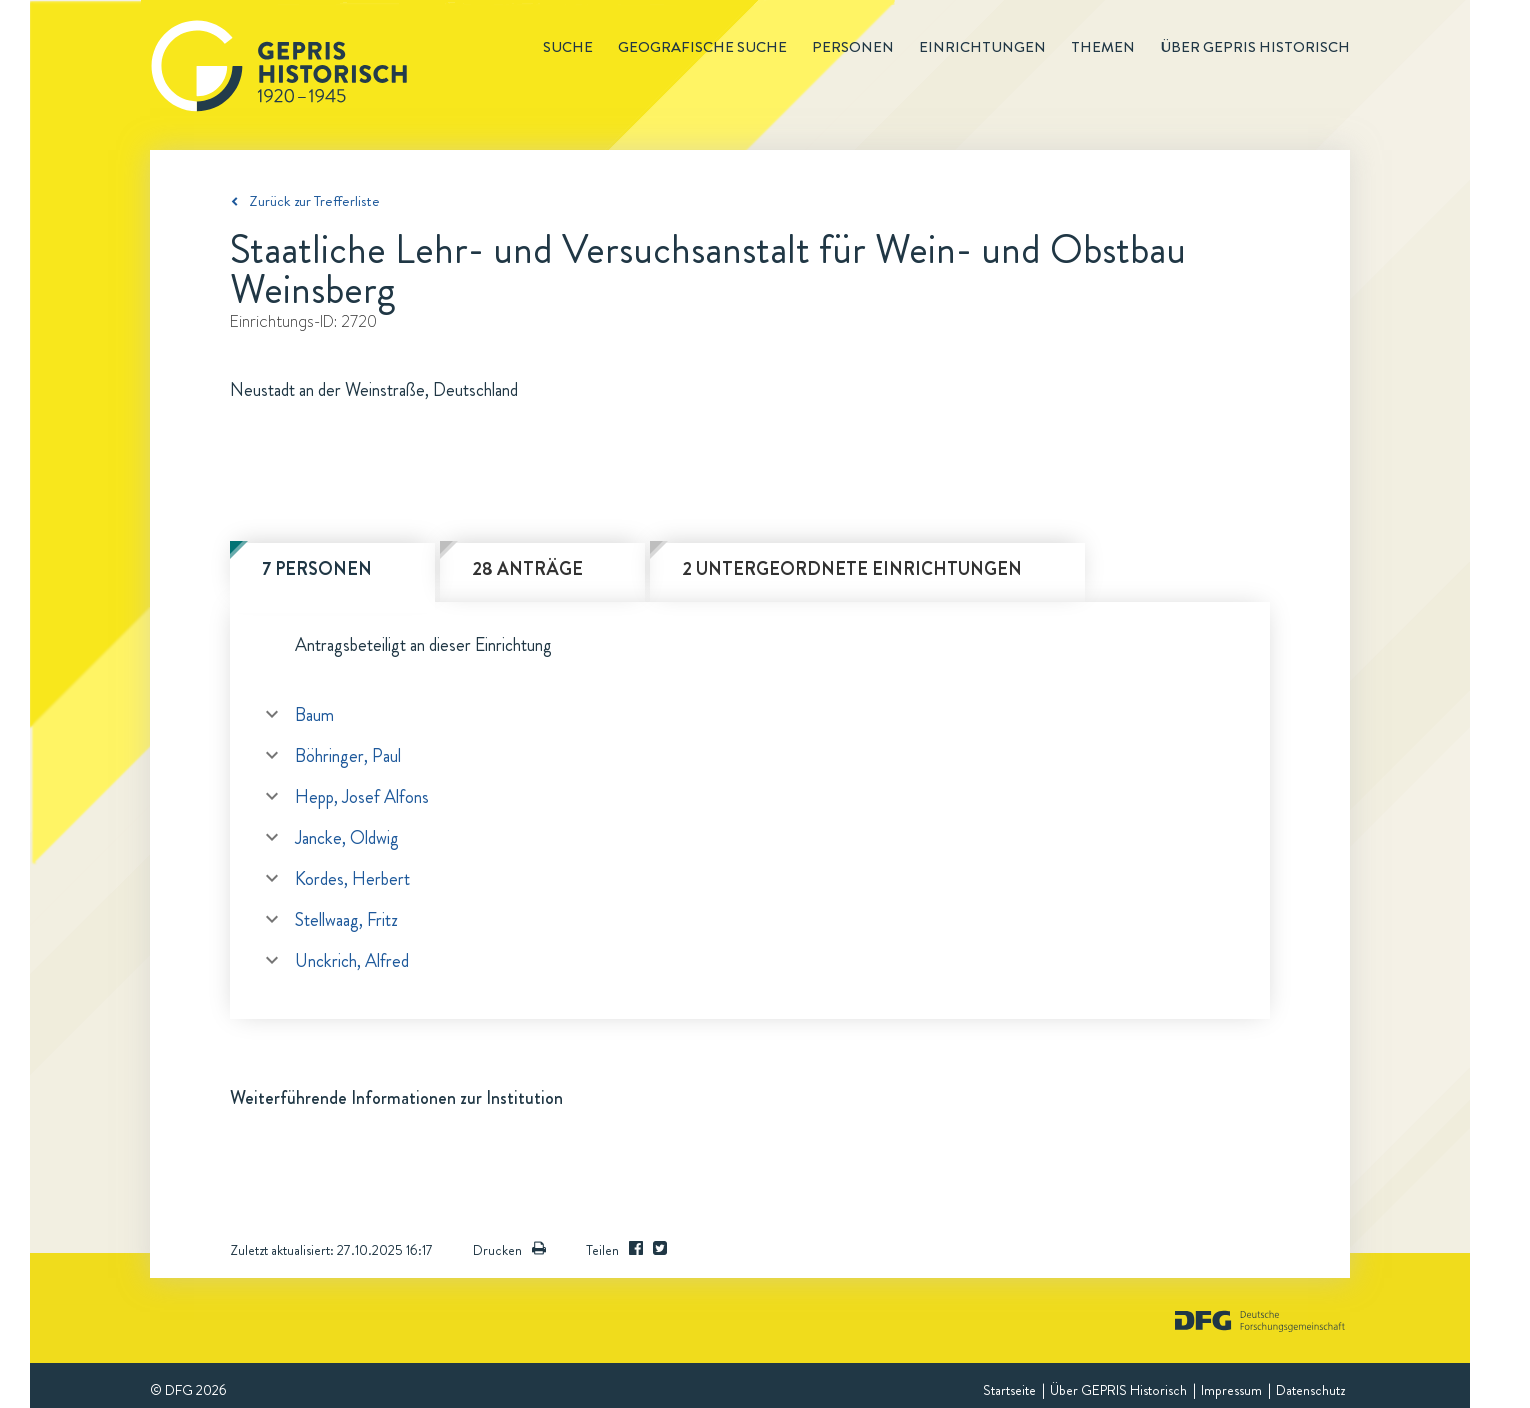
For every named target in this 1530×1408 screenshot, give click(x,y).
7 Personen (317, 569)
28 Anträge (527, 569)
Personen (853, 47)
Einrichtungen (982, 47)
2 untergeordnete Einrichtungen (852, 569)
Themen (1103, 47)
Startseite (1009, 1390)
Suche (568, 47)
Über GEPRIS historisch (1255, 47)
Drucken (509, 1250)
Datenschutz (1310, 1390)
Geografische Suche (702, 47)
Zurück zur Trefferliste (314, 201)
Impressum (1231, 1390)
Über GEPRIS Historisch (1118, 1390)
